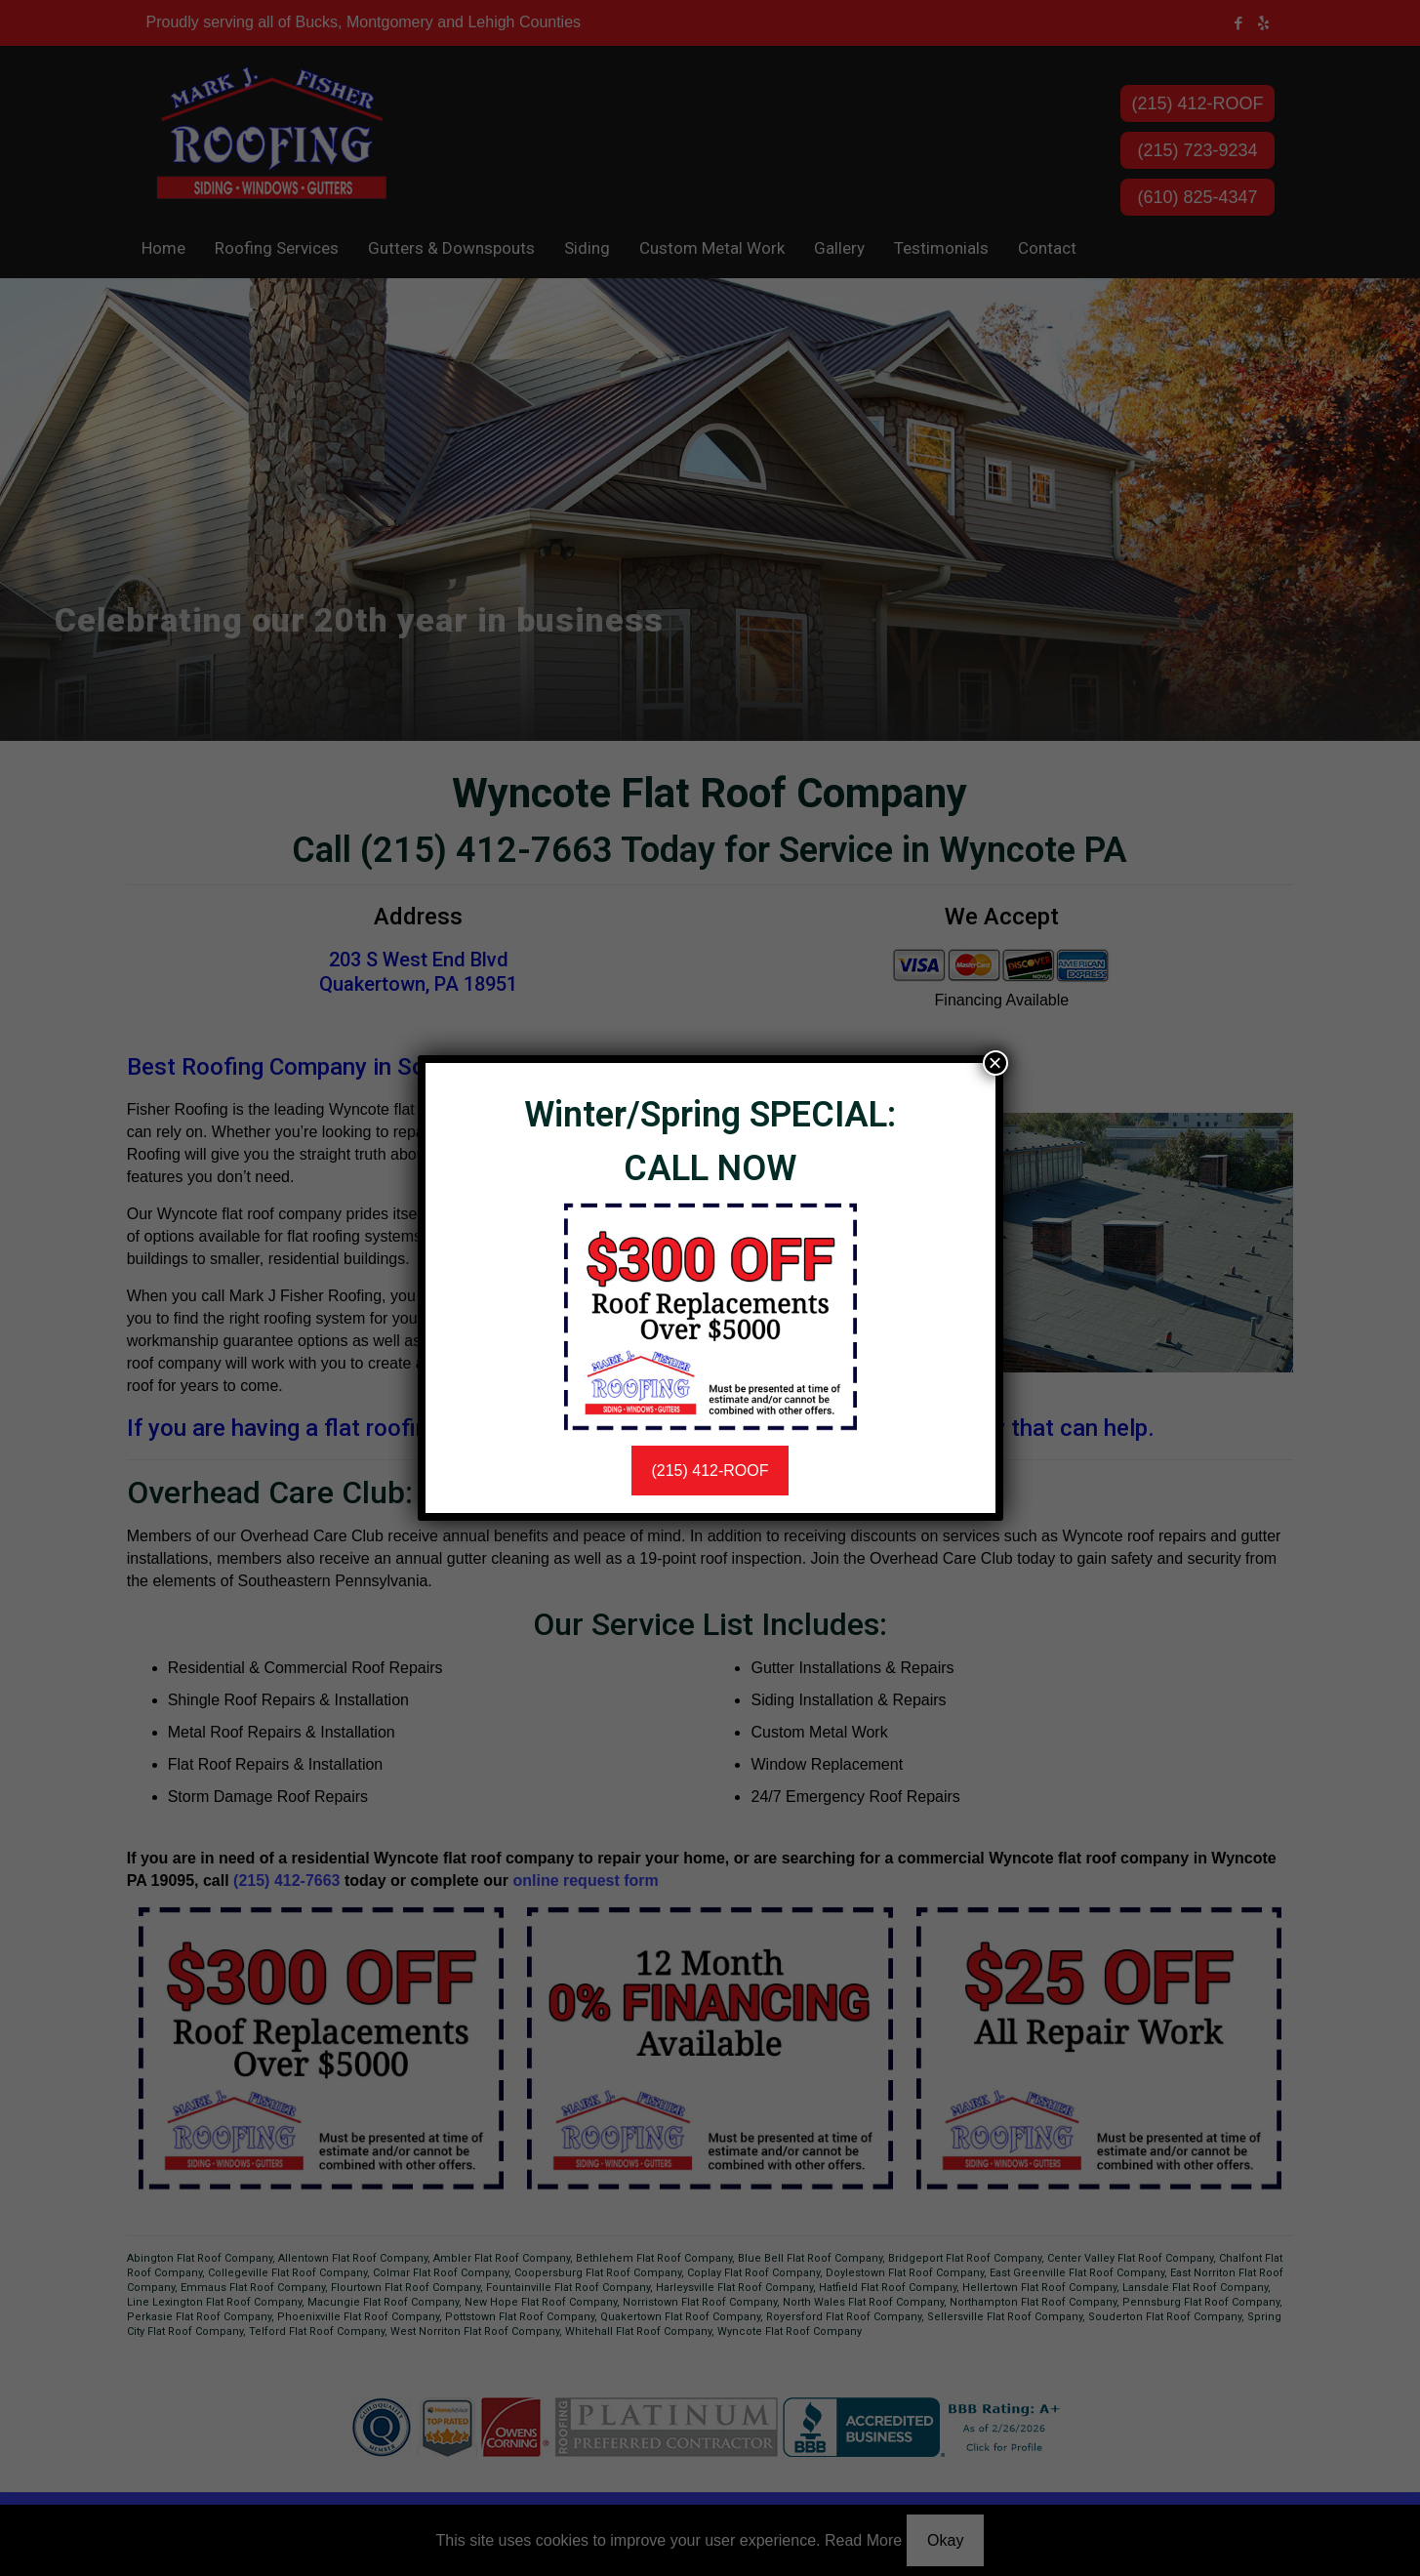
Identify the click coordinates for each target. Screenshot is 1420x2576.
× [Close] (994, 1063)
